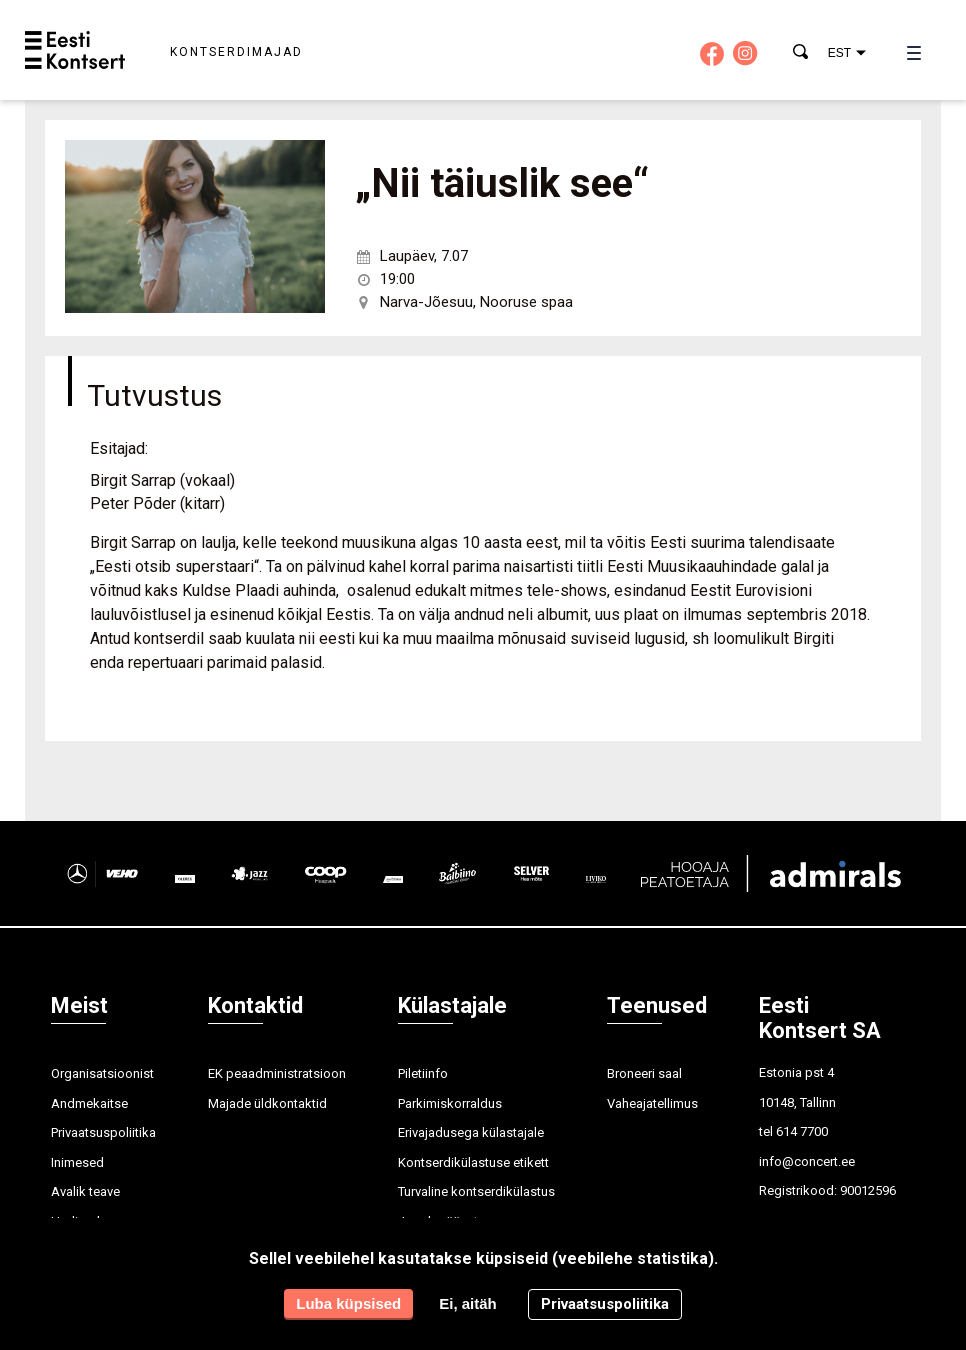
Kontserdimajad (236, 52)
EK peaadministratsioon (277, 1073)
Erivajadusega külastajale (471, 1132)
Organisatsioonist (102, 1073)
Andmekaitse (89, 1103)
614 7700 (802, 1131)
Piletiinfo (423, 1073)
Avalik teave (85, 1191)
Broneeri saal (644, 1073)
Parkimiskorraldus (450, 1103)
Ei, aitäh (468, 1304)
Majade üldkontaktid (267, 1103)
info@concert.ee (807, 1161)
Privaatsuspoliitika (103, 1132)
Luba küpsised (348, 1304)
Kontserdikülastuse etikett (473, 1162)
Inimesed (77, 1162)
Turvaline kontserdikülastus (476, 1191)
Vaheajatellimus (652, 1103)
